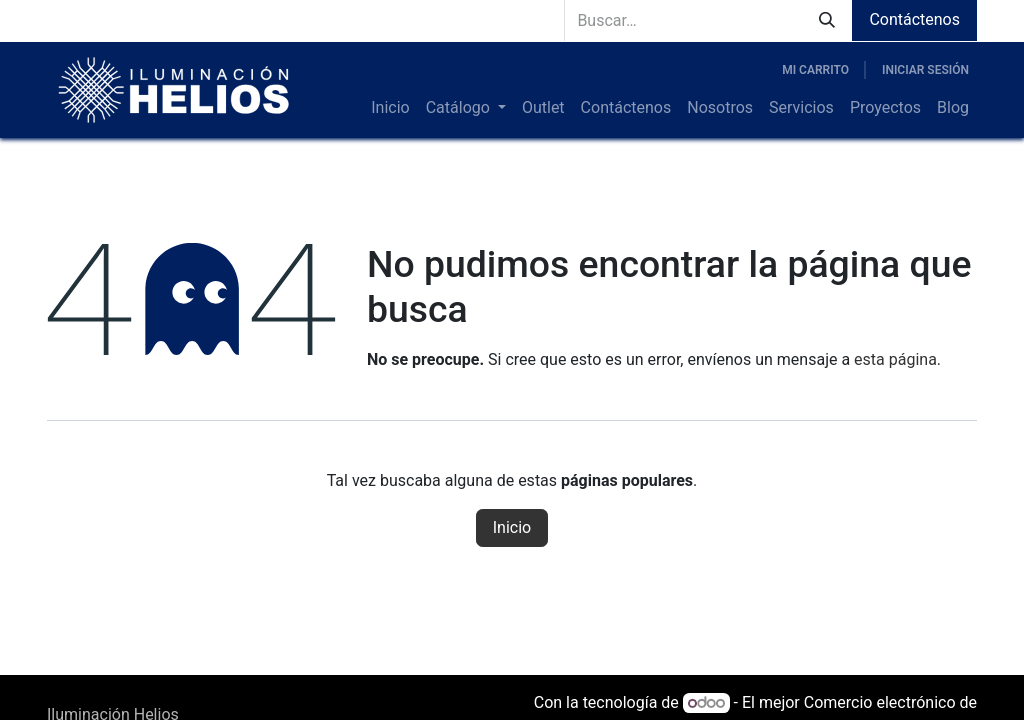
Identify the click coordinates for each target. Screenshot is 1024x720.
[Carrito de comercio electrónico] (815, 70)
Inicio (512, 527)
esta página (895, 359)
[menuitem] (390, 108)
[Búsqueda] (827, 20)
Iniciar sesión (925, 70)
